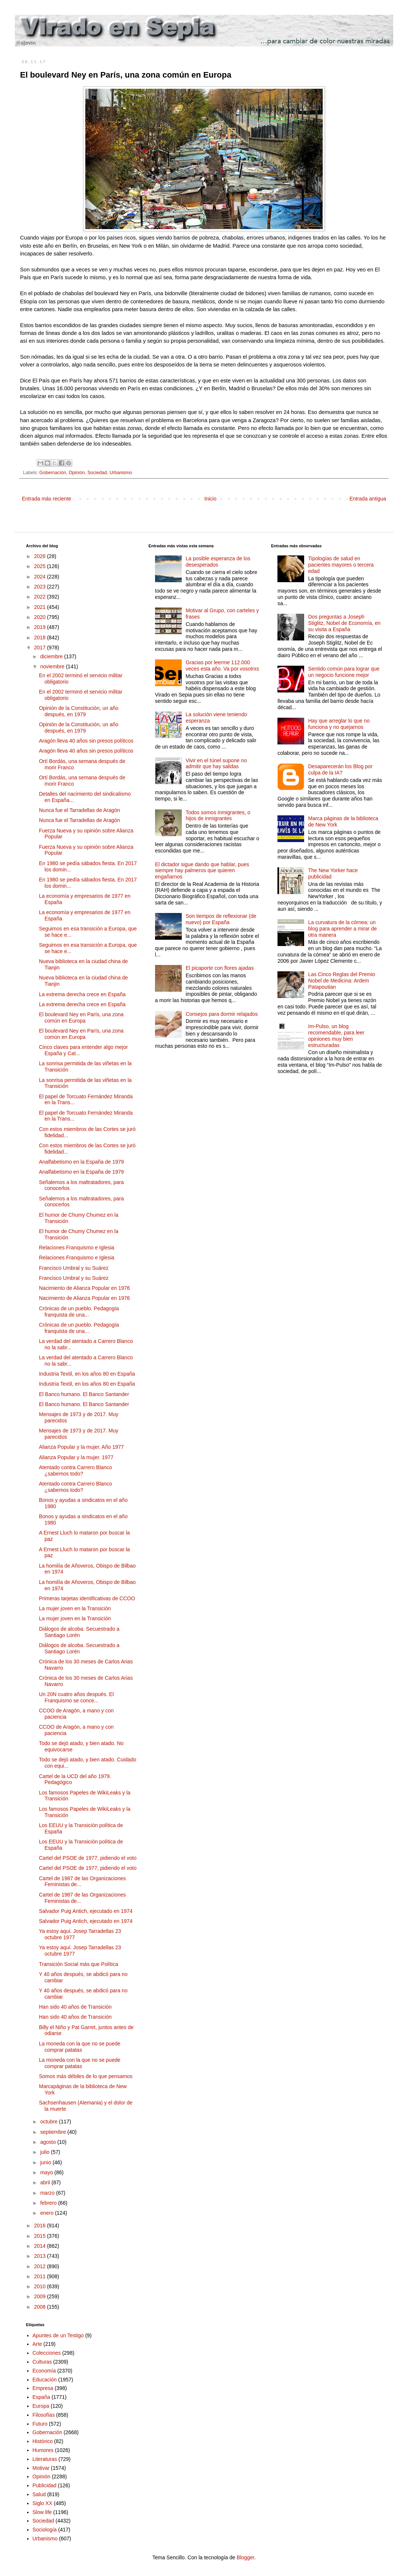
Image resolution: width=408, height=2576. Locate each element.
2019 (40, 627)
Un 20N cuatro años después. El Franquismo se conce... (76, 1697)
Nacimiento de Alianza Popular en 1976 (84, 1288)
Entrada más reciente (46, 499)
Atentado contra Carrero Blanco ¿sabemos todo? (75, 1470)
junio (46, 2162)
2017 (40, 647)
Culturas (42, 2362)
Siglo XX (43, 2503)
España (41, 2397)
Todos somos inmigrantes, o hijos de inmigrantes (217, 815)
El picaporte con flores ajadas (219, 968)
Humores (43, 2450)
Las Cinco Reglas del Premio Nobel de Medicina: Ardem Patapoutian (341, 980)
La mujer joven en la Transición (75, 1608)
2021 (40, 607)
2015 (40, 2236)
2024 (40, 577)
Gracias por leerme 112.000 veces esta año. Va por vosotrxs (222, 665)
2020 (40, 617)
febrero (49, 2203)
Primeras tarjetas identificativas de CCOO (87, 1598)
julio (45, 2152)
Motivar (41, 2468)
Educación (45, 2380)
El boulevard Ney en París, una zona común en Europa (81, 1017)
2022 (40, 597)
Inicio (210, 499)
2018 (40, 637)
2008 (40, 2307)
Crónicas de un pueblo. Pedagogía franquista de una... (79, 1311)
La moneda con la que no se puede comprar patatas (80, 2047)
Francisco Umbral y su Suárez (74, 1268)
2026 (40, 556)
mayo (47, 2172)
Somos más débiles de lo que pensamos (85, 2076)
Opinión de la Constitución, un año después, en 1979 (78, 711)
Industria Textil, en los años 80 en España (87, 1374)
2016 (40, 2225)
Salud (39, 2494)
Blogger (245, 2557)
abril (45, 2182)
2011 (40, 2276)
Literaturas (45, 2459)
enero (47, 2213)
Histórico (43, 2441)
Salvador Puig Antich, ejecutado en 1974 (85, 1911)
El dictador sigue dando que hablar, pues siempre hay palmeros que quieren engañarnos (202, 870)
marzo (48, 2193)
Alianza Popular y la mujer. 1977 (76, 1457)
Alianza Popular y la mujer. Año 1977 (81, 1447)
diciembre (52, 656)
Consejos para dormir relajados (221, 1014)
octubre (49, 2122)
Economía (44, 2371)
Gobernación (52, 472)
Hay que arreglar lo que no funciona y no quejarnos (339, 724)
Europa (41, 2406)
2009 (40, 2296)
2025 (40, 566)
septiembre (53, 2132)
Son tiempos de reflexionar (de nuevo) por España (220, 919)
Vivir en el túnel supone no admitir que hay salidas (216, 763)
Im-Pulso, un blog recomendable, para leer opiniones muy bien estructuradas (336, 1035)
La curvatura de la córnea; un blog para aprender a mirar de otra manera (342, 928)
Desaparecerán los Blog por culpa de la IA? (340, 769)
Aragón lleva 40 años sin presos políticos (86, 741)
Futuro (40, 2424)
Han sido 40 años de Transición (75, 2007)
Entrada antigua (367, 499)
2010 (40, 2286)
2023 (40, 587)
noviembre (53, 666)
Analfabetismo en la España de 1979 (81, 1162)
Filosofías (44, 2415)
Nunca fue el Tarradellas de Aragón (79, 810)
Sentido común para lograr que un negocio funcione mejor (343, 672)
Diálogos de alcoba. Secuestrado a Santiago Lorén (79, 1632)
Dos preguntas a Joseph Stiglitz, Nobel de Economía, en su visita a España (344, 623)
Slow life (42, 2512)
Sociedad (97, 472)
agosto (48, 2142)
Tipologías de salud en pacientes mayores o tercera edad (341, 564)
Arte (37, 2344)
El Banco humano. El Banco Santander (84, 1394)
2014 (40, 2246)
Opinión (77, 472)
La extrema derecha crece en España (82, 994)
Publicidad (45, 2485)
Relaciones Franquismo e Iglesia (76, 1247)
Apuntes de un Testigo (58, 2335)
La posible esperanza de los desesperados (217, 561)
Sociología (45, 2530)
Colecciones (47, 2353)
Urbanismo (120, 472)
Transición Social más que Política (78, 1964)
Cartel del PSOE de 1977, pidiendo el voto (87, 1858)
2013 (40, 2256)
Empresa (43, 2388)
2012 (40, 2266)
